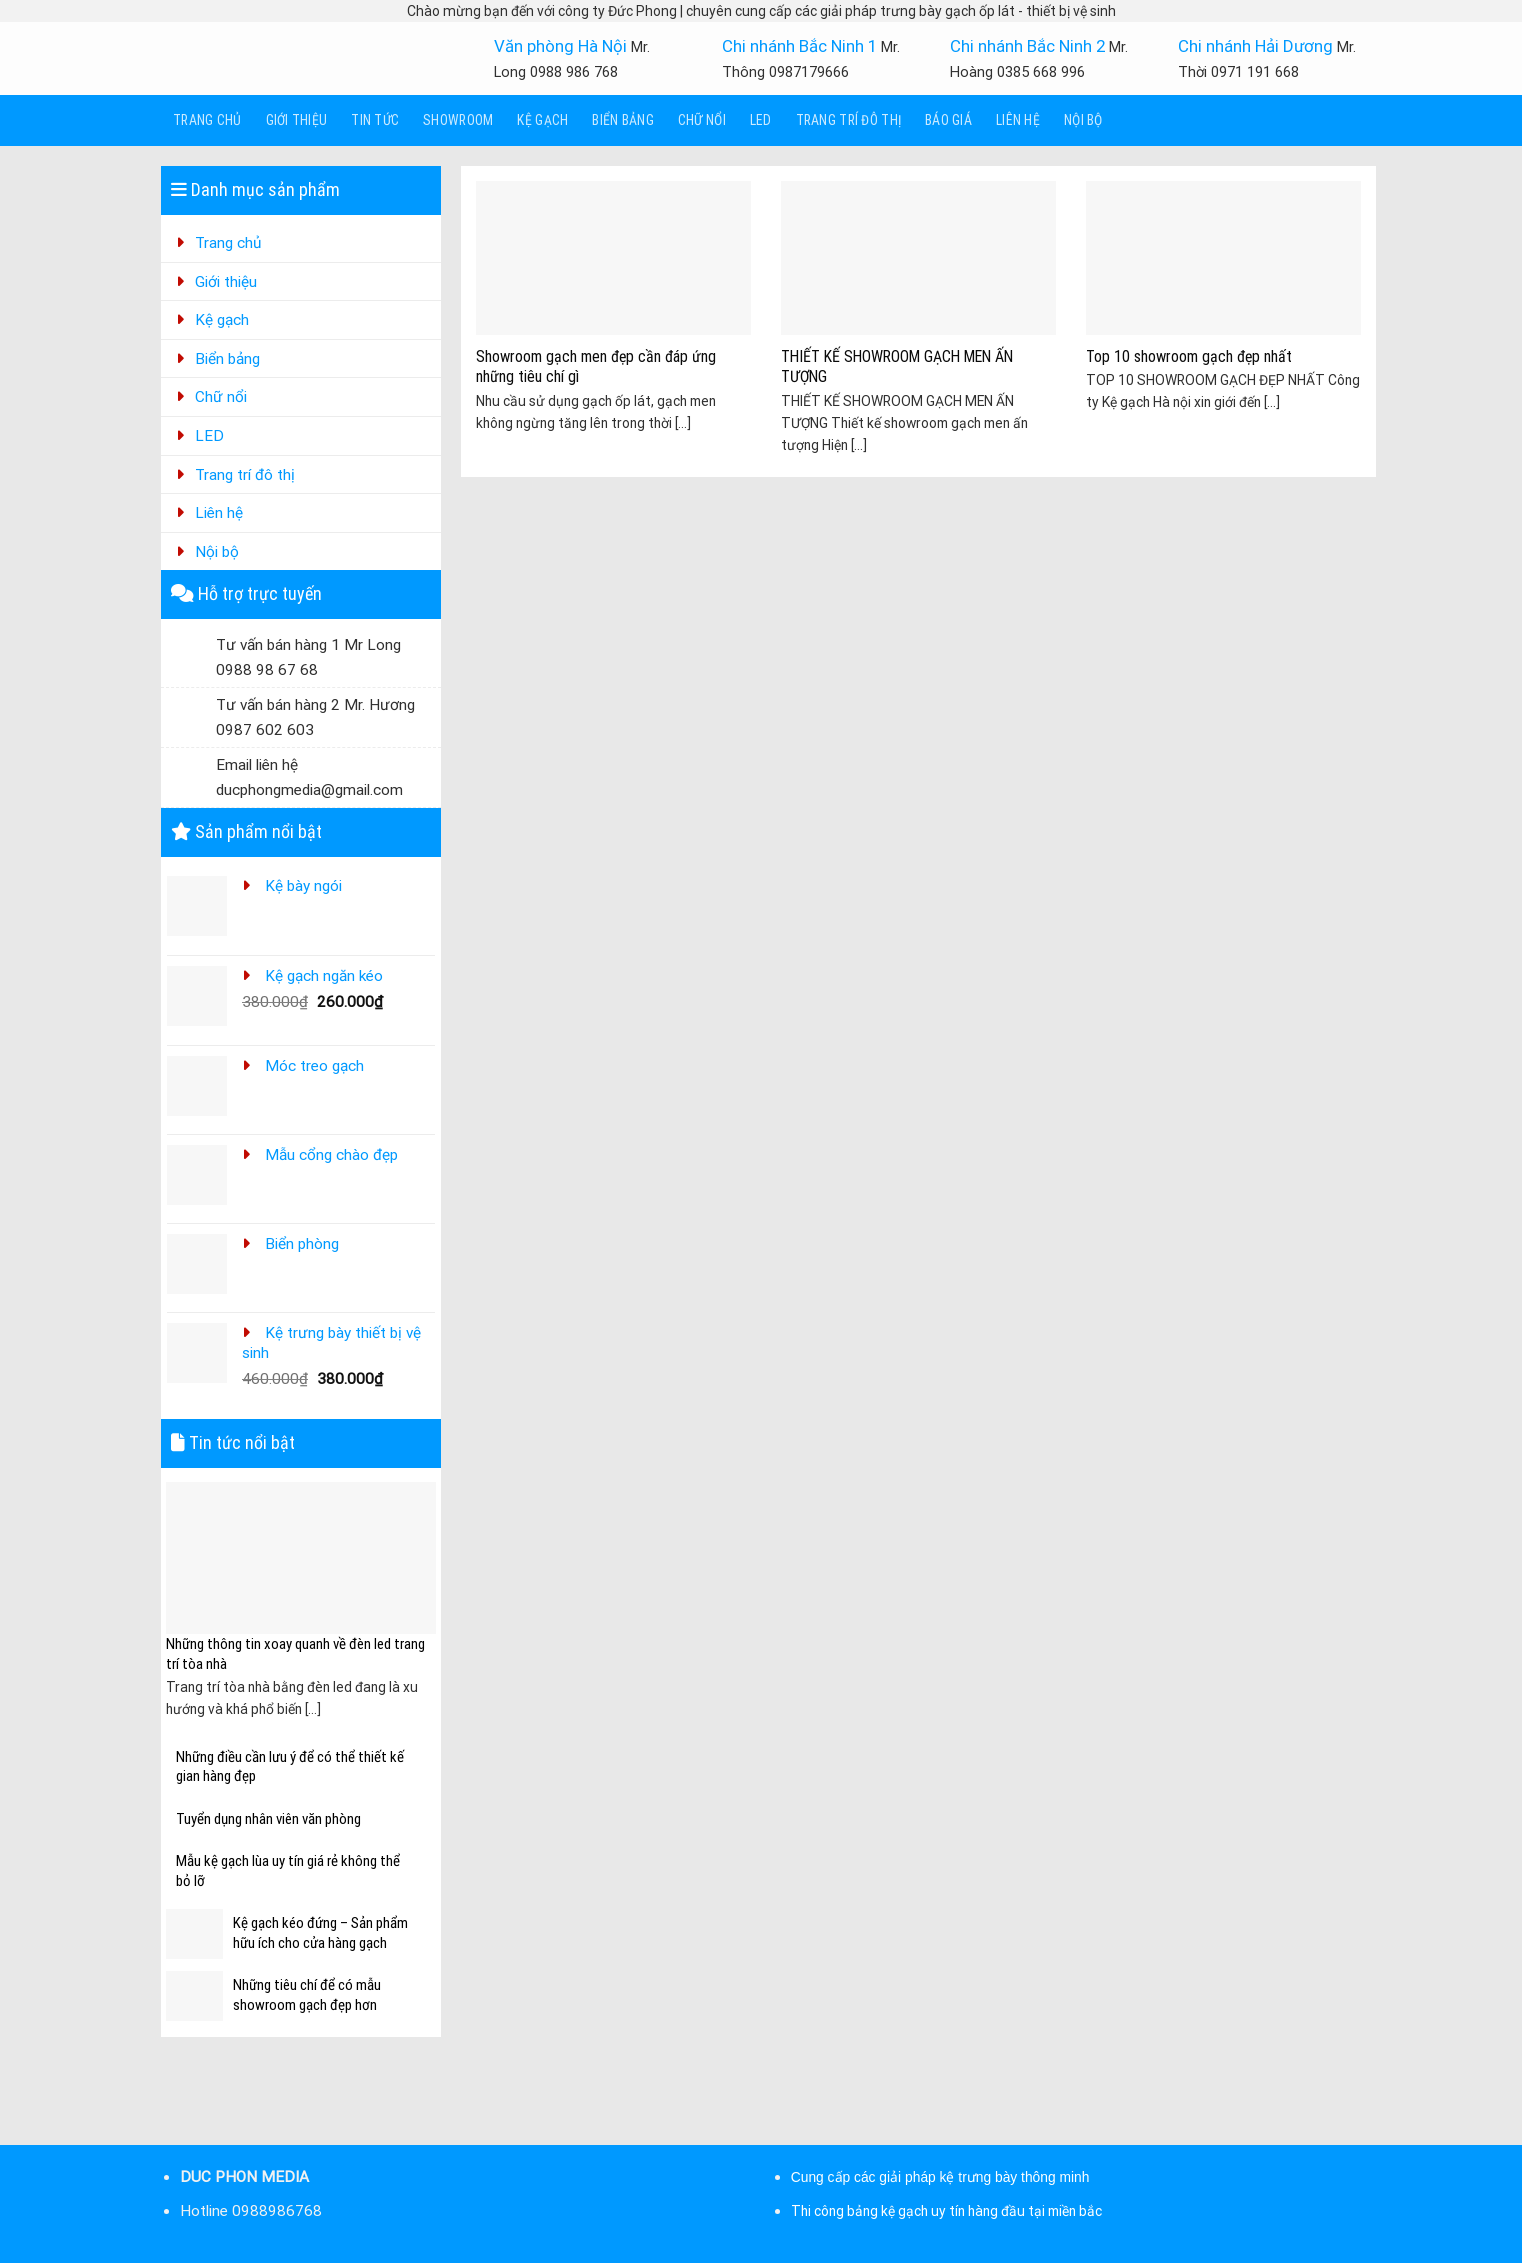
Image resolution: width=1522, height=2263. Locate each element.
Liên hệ (1018, 120)
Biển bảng (623, 120)
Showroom (458, 120)
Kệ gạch (542, 120)
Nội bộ (1083, 120)
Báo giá (948, 120)
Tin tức (375, 120)
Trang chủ (207, 120)
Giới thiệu (297, 120)
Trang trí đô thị (848, 120)
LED (761, 120)
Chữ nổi (702, 120)
